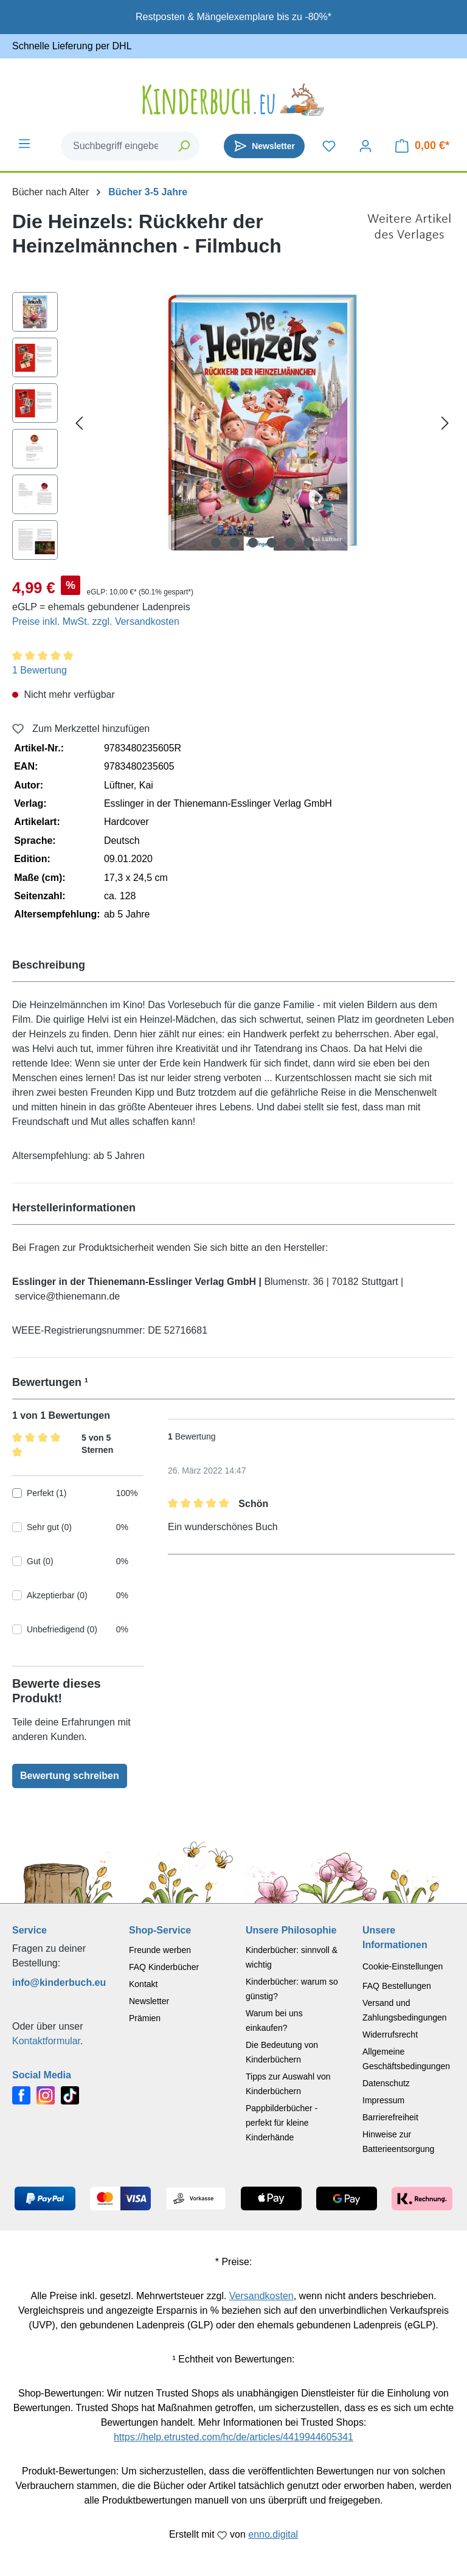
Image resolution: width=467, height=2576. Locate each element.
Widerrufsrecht (390, 2034)
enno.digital (273, 2534)
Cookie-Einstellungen (402, 1966)
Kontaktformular (46, 2041)
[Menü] (24, 143)
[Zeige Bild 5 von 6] (290, 543)
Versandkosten (261, 2296)
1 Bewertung (39, 670)
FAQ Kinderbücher (164, 1967)
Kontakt (143, 1984)
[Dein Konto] (365, 146)
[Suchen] (184, 146)
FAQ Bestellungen (396, 1986)
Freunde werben (160, 1950)
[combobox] (115, 146)
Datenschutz (386, 2083)
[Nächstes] (445, 423)
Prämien (145, 2018)
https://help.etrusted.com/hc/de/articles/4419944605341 (233, 2437)
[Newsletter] (264, 146)
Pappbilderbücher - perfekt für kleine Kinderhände (281, 2122)
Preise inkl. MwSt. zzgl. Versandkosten (95, 621)
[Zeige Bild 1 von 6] (216, 543)
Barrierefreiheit (390, 2117)
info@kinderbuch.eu (58, 1982)
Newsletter (149, 2001)
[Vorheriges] (79, 423)
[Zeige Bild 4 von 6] (271, 543)
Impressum (383, 2100)
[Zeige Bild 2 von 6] (234, 543)
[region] (233, 429)
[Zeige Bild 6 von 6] (308, 543)
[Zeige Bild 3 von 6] (253, 543)
